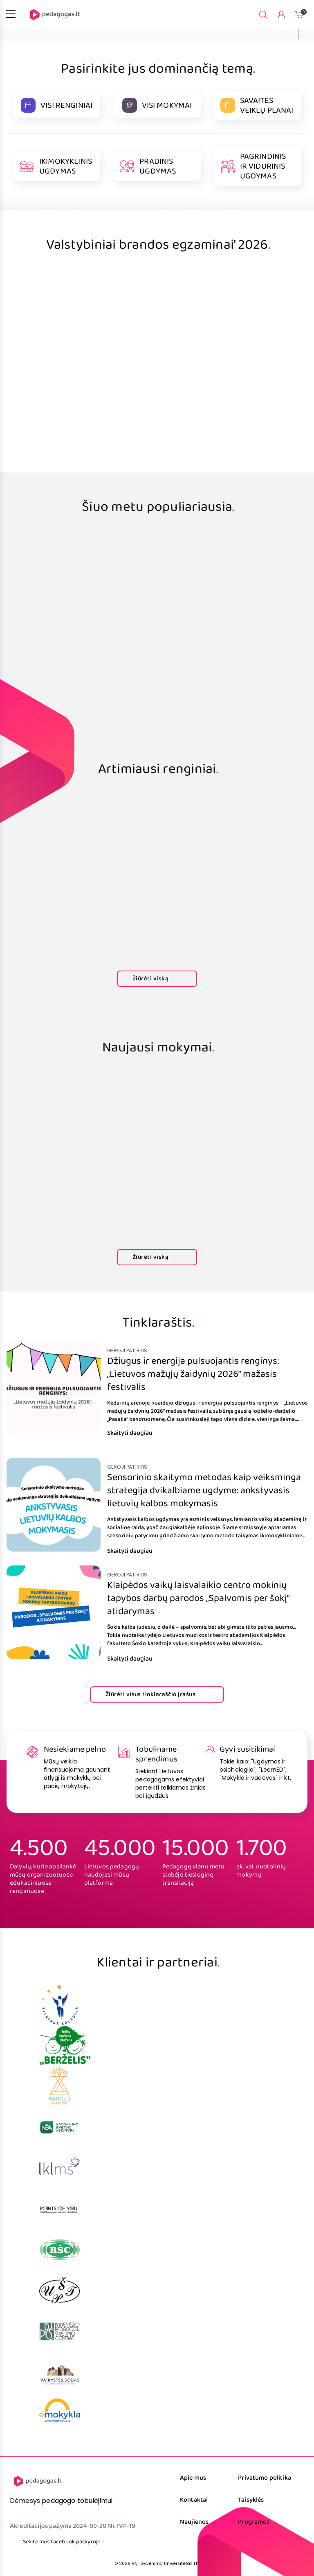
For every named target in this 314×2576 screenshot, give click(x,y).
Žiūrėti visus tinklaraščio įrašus (157, 1694)
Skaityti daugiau (136, 1433)
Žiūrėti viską (157, 979)
